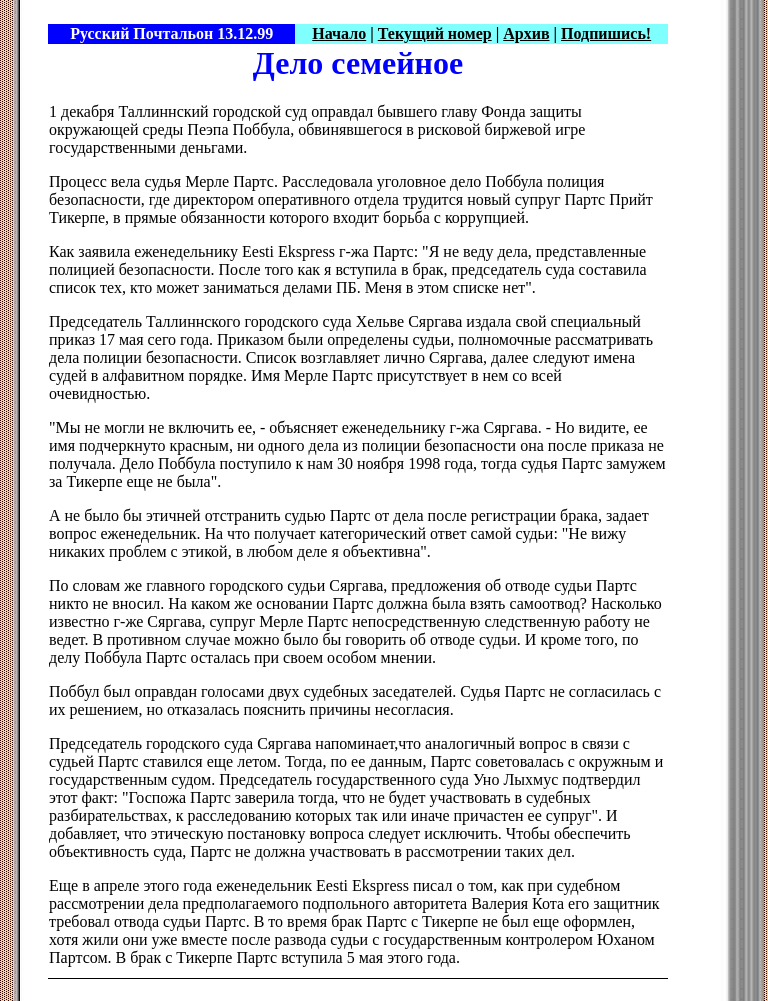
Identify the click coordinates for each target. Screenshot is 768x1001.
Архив (526, 33)
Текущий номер (435, 33)
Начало (339, 33)
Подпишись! (606, 33)
